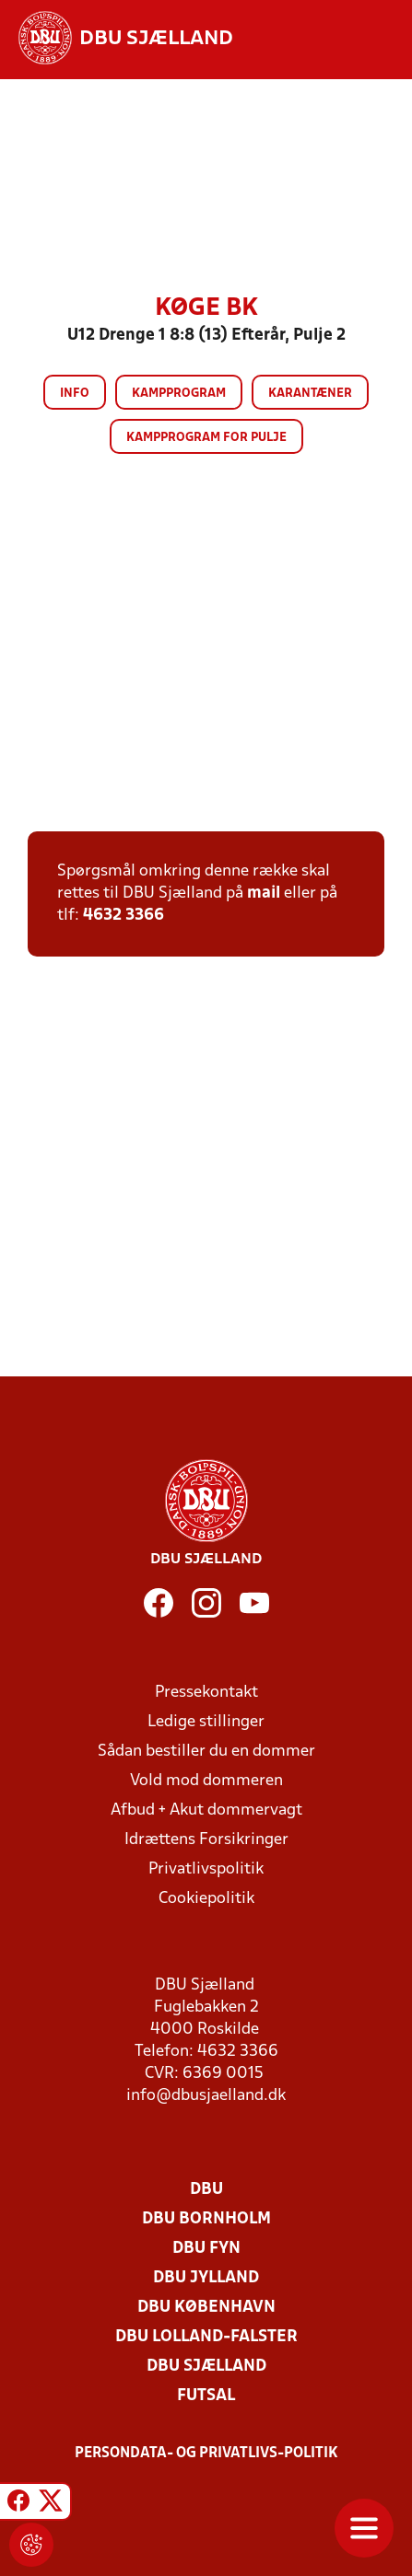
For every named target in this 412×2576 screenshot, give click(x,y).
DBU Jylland (206, 2278)
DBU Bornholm (206, 2219)
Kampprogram (179, 394)
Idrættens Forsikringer (206, 1840)
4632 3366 (123, 915)
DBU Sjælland (206, 2366)
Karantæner (310, 394)
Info (74, 394)
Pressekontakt (206, 1692)
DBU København (206, 2307)
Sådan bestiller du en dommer (206, 1751)
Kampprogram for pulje (206, 438)
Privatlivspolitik (206, 1869)
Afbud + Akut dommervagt (206, 1810)
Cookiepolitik (206, 1899)
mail (263, 893)
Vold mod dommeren (206, 1781)
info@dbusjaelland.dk (206, 2096)
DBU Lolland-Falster (206, 2337)
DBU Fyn (206, 2249)
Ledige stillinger (206, 1722)
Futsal (206, 2396)
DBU (206, 2190)
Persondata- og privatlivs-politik (206, 2453)
